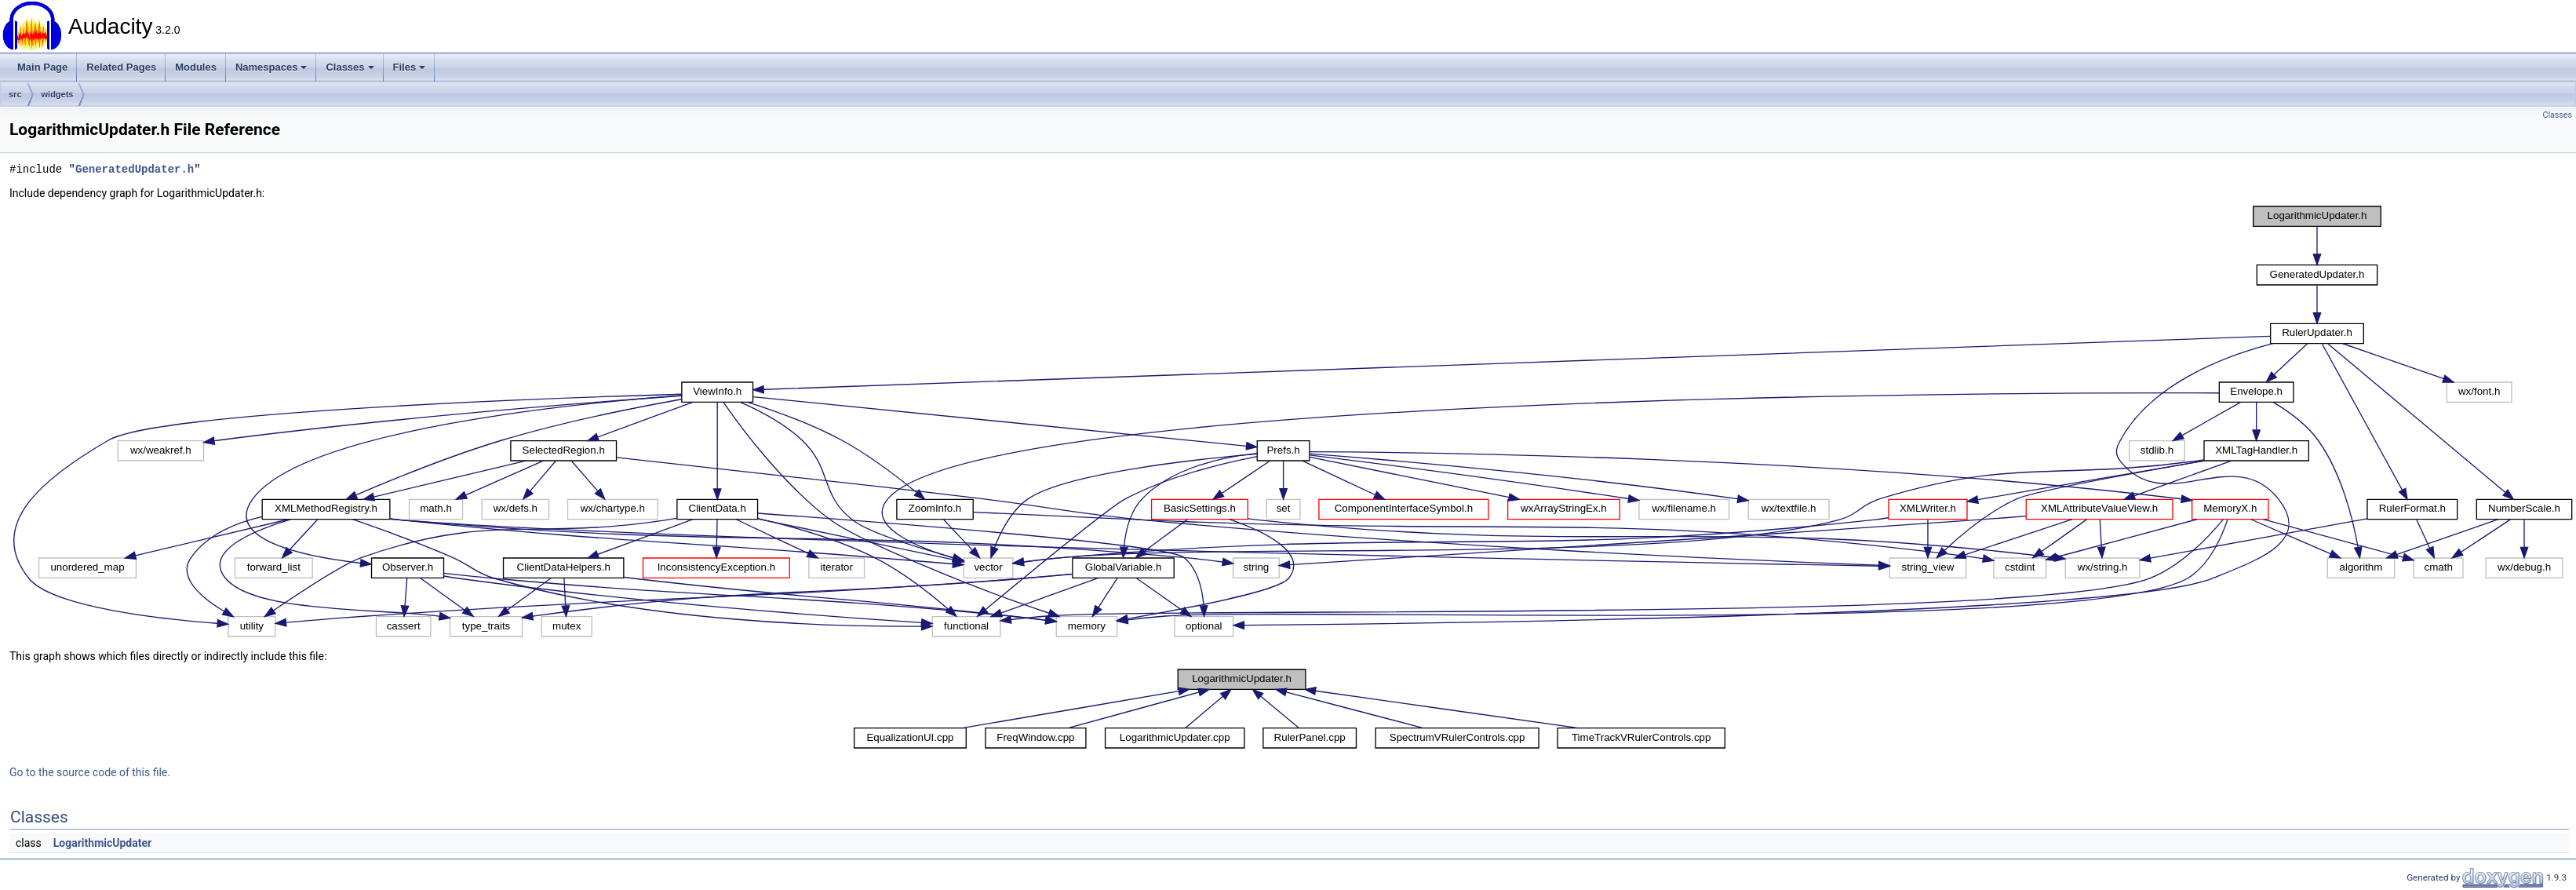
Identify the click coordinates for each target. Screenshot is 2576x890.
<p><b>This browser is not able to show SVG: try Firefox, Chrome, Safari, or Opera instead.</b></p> (1292, 421)
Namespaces (271, 67)
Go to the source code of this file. (89, 772)
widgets (58, 94)
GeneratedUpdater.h (134, 169)
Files (409, 67)
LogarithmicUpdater (102, 843)
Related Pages (121, 67)
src (15, 94)
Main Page (42, 67)
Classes (349, 67)
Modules (196, 67)
